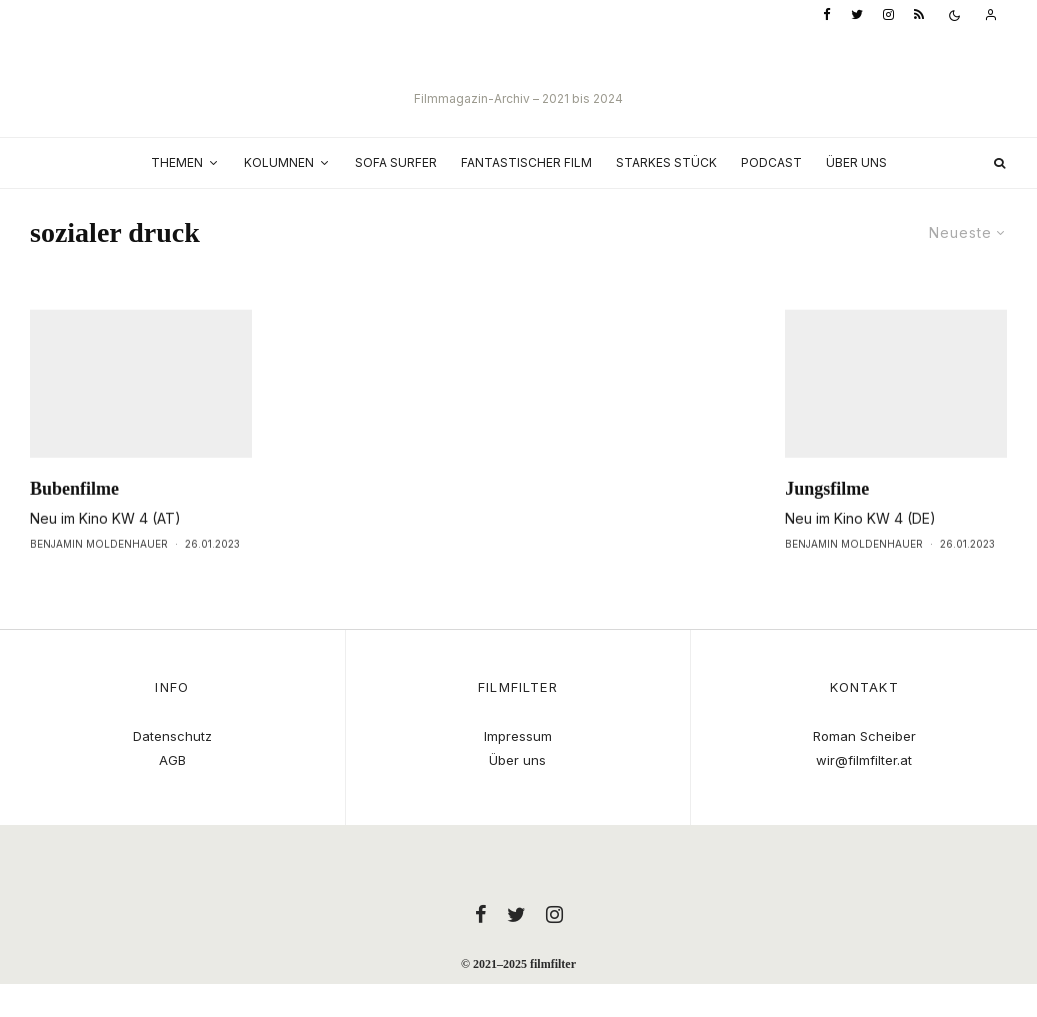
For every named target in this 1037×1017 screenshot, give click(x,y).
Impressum (518, 736)
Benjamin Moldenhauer (99, 577)
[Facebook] (827, 15)
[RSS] (919, 15)
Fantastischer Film (526, 162)
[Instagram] (888, 15)
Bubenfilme (74, 522)
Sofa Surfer (396, 162)
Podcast (771, 162)
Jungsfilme (827, 522)
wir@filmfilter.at (864, 760)
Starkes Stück (666, 162)
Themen (177, 162)
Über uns (856, 162)
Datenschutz (172, 736)
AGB (172, 760)
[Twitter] (857, 15)
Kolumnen (279, 162)
